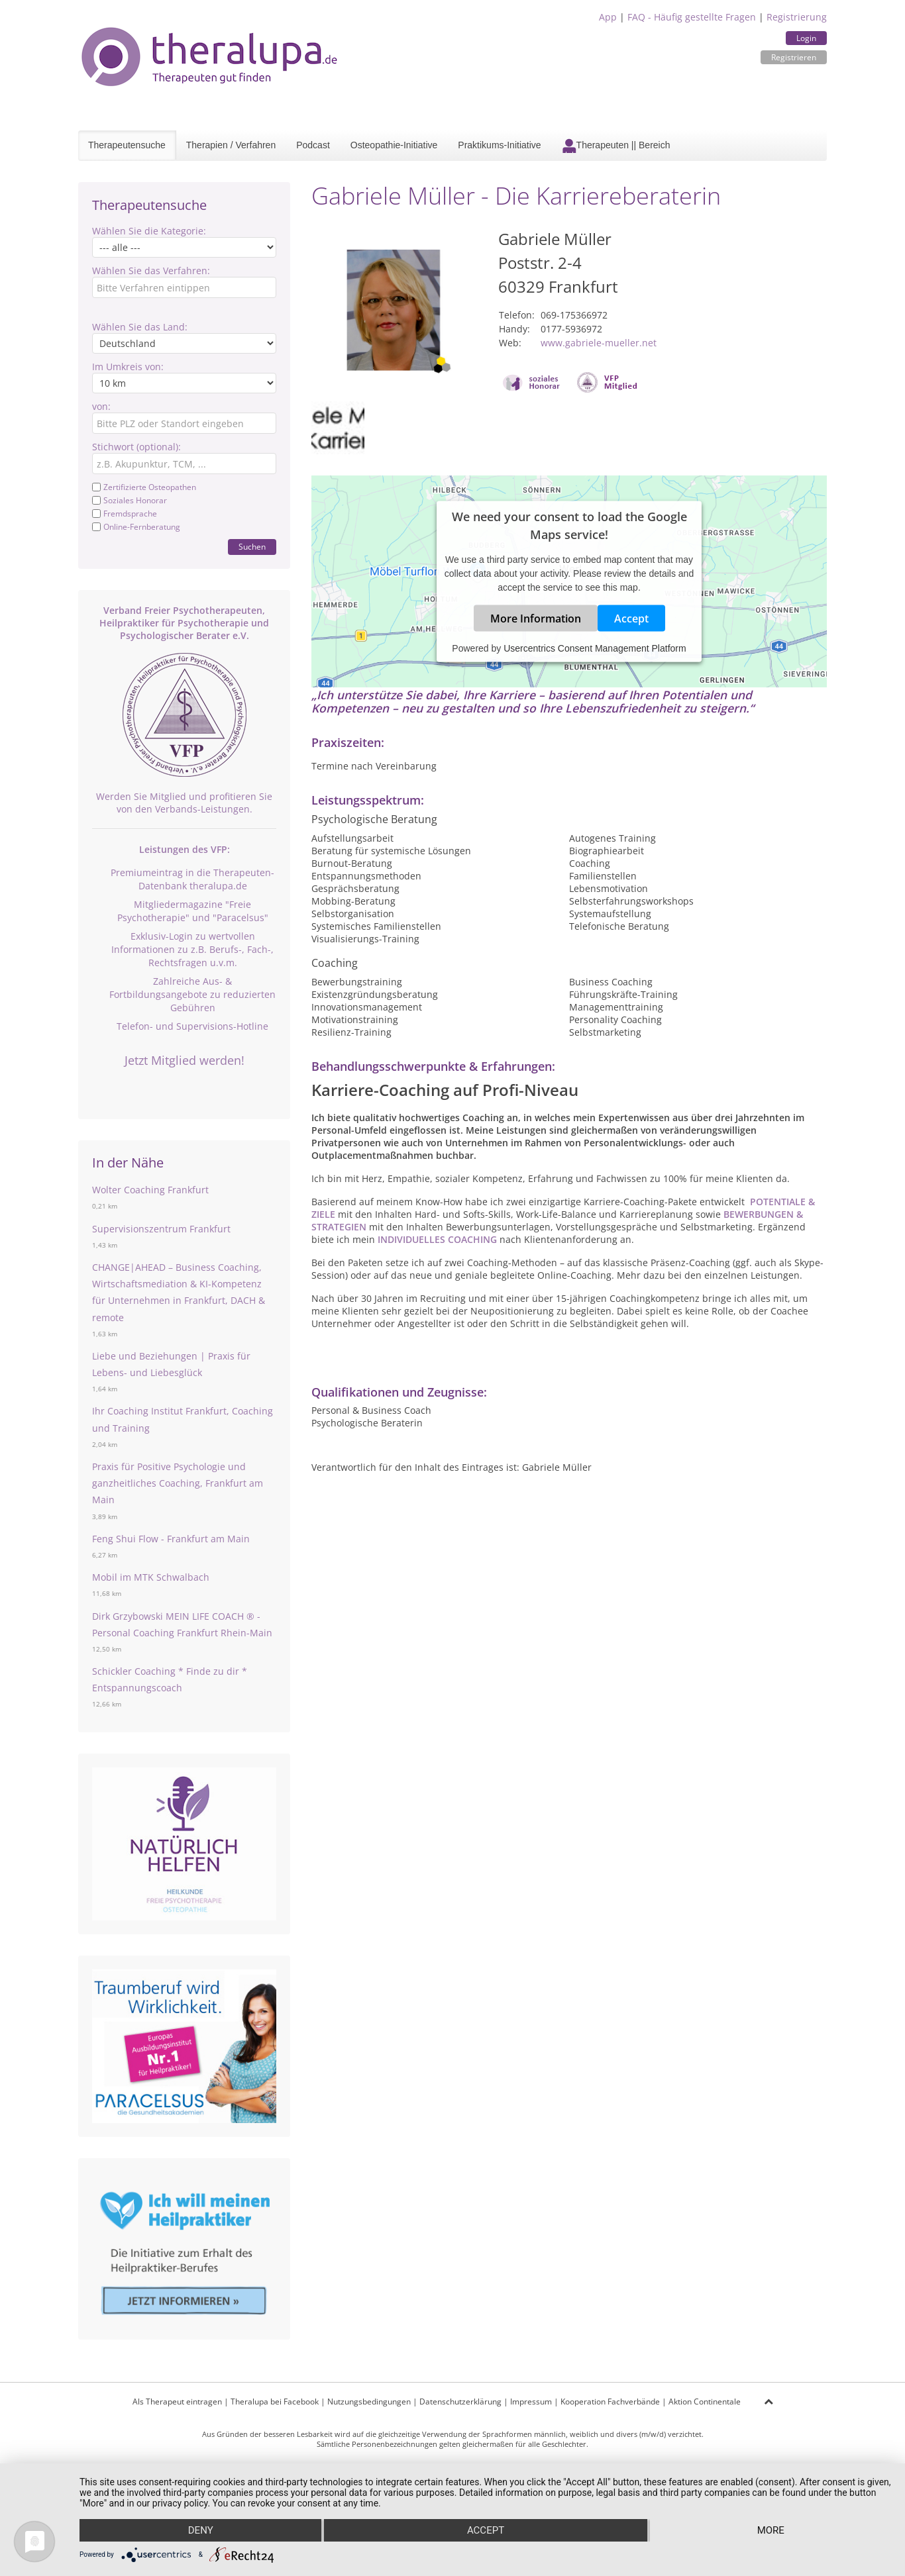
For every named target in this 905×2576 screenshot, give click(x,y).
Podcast (313, 145)
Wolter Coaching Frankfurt (150, 1189)
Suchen (252, 546)
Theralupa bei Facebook (275, 2401)
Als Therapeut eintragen (177, 2401)
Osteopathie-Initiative (394, 145)
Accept (631, 618)
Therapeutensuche (127, 145)
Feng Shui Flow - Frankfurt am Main (171, 1538)
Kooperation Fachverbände (610, 2401)
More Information (535, 618)
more (770, 2530)
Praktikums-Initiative (499, 145)
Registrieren (793, 57)
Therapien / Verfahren (231, 145)
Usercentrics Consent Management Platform (595, 647)
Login (806, 38)
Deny (200, 2530)
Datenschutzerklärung (460, 2401)
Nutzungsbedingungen (369, 2401)
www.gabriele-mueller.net (599, 342)
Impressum (531, 2401)
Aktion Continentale (704, 2401)
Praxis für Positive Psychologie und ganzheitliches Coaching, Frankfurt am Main (177, 1483)
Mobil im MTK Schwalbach (150, 1577)
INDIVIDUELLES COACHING (437, 1239)
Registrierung (797, 17)
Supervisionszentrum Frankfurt (161, 1228)
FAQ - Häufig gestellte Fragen (691, 17)
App (608, 17)
